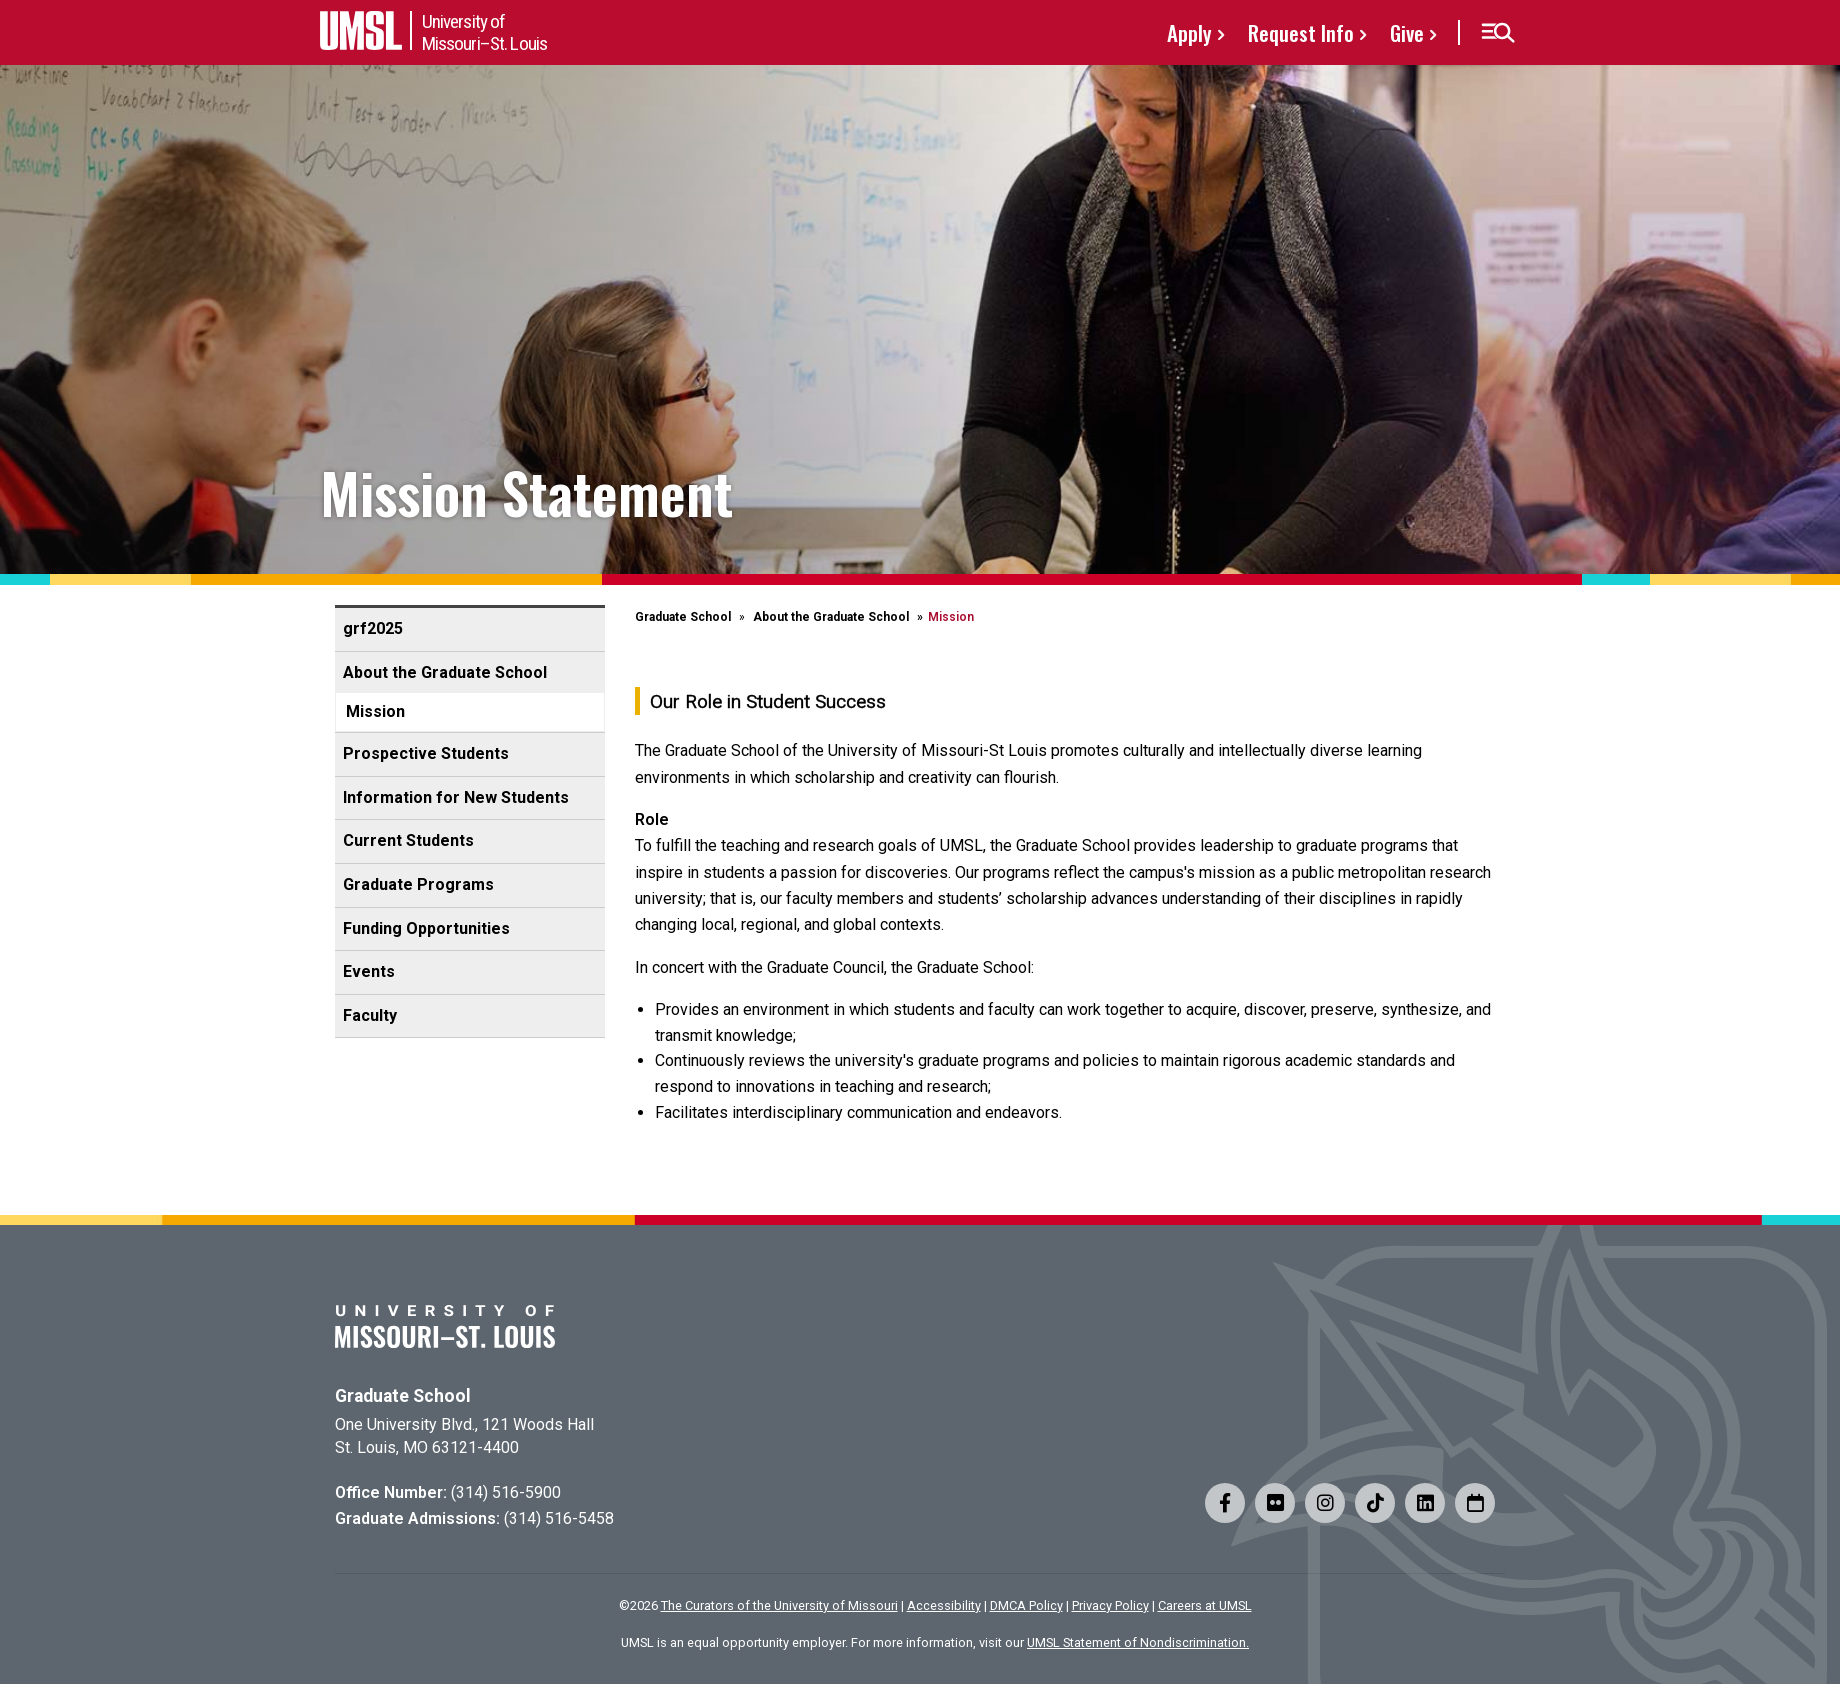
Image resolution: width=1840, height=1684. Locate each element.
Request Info (1301, 32)
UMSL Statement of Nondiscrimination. (1138, 1642)
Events (369, 971)
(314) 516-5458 (559, 1518)
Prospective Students (426, 753)
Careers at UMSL (1205, 1605)
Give (1407, 32)
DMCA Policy (1026, 1605)
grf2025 (373, 628)
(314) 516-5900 (506, 1492)
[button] (1497, 33)
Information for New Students (456, 797)
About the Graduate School (445, 672)
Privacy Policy (1110, 1605)
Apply (1189, 32)
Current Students (408, 840)
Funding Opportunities (426, 928)
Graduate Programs (418, 884)
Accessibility (944, 1605)
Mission (375, 711)
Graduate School (683, 617)
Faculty (370, 1015)
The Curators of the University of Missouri (779, 1605)
